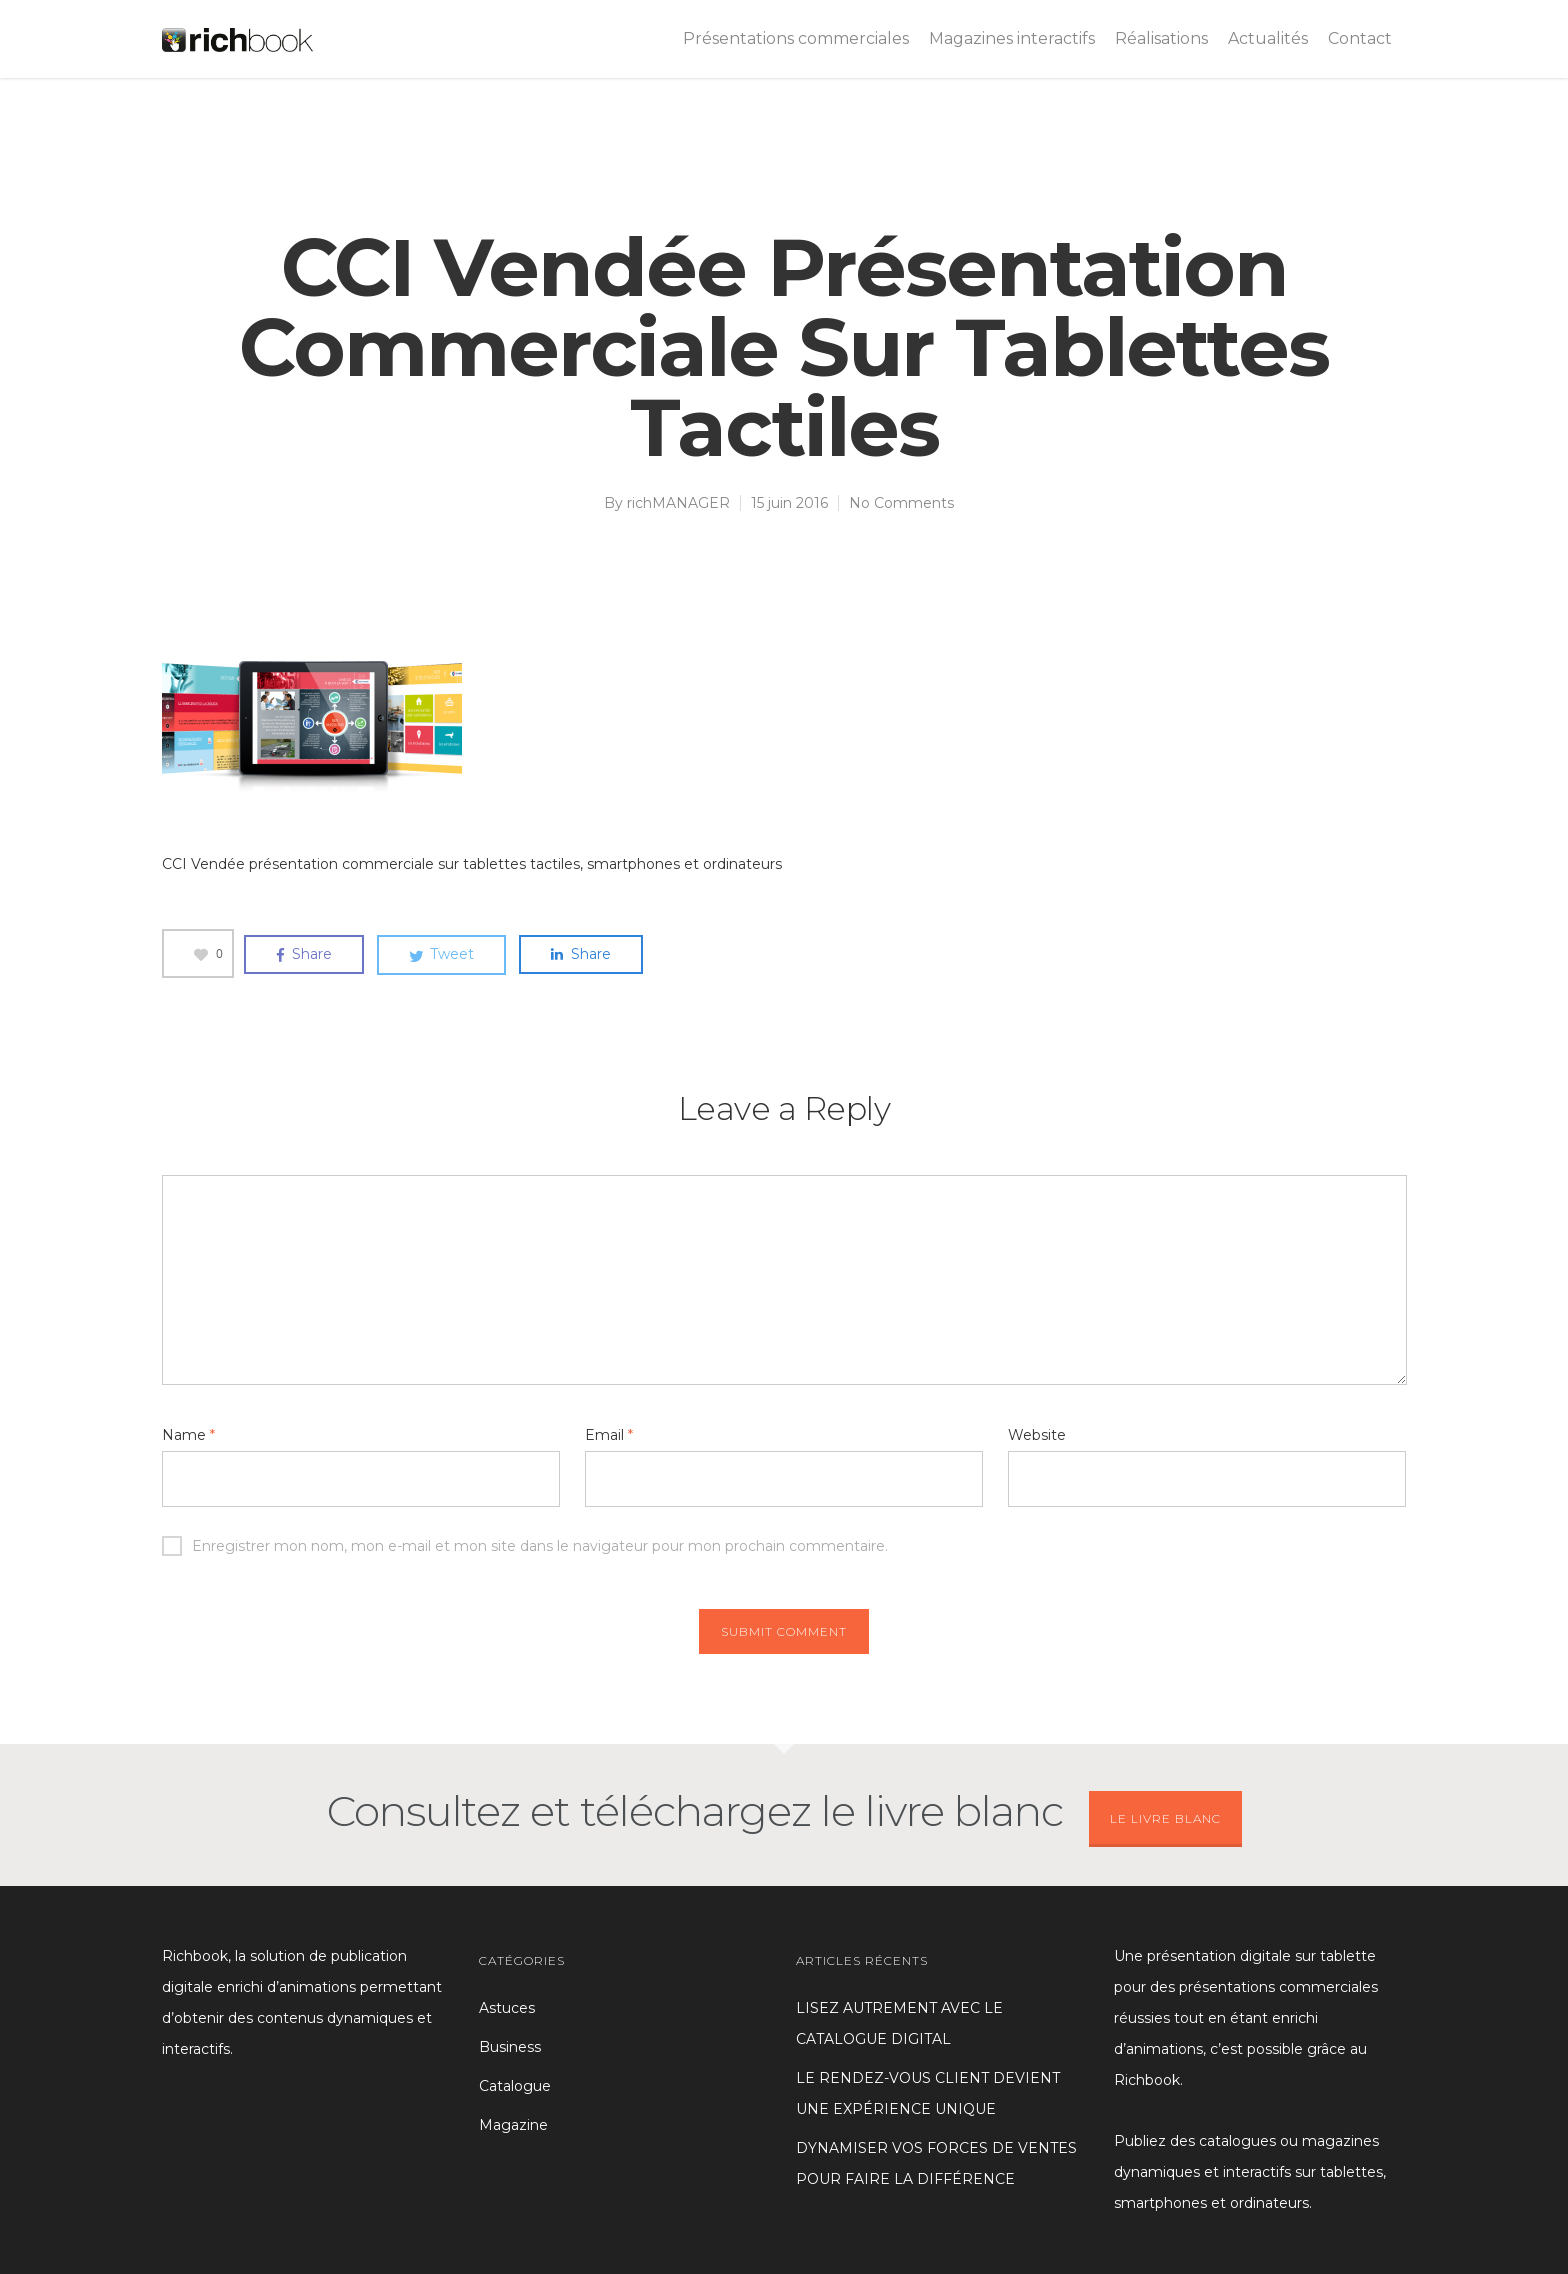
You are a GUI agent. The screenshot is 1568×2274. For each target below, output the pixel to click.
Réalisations (1161, 38)
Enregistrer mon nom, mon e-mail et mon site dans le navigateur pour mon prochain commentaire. (525, 1546)
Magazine (513, 2125)
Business (510, 2047)
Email (609, 1435)
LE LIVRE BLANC (1165, 1818)
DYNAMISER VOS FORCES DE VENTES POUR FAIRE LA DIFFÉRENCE (936, 2163)
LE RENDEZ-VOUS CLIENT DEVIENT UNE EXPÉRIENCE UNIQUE (928, 2093)
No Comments (901, 503)
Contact (1360, 38)
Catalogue (515, 2086)
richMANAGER (678, 503)
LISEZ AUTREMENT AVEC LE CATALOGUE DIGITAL (899, 2023)
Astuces (507, 2008)
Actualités (1268, 38)
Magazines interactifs (1012, 38)
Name (188, 1435)
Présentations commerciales (796, 38)
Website (1037, 1435)
